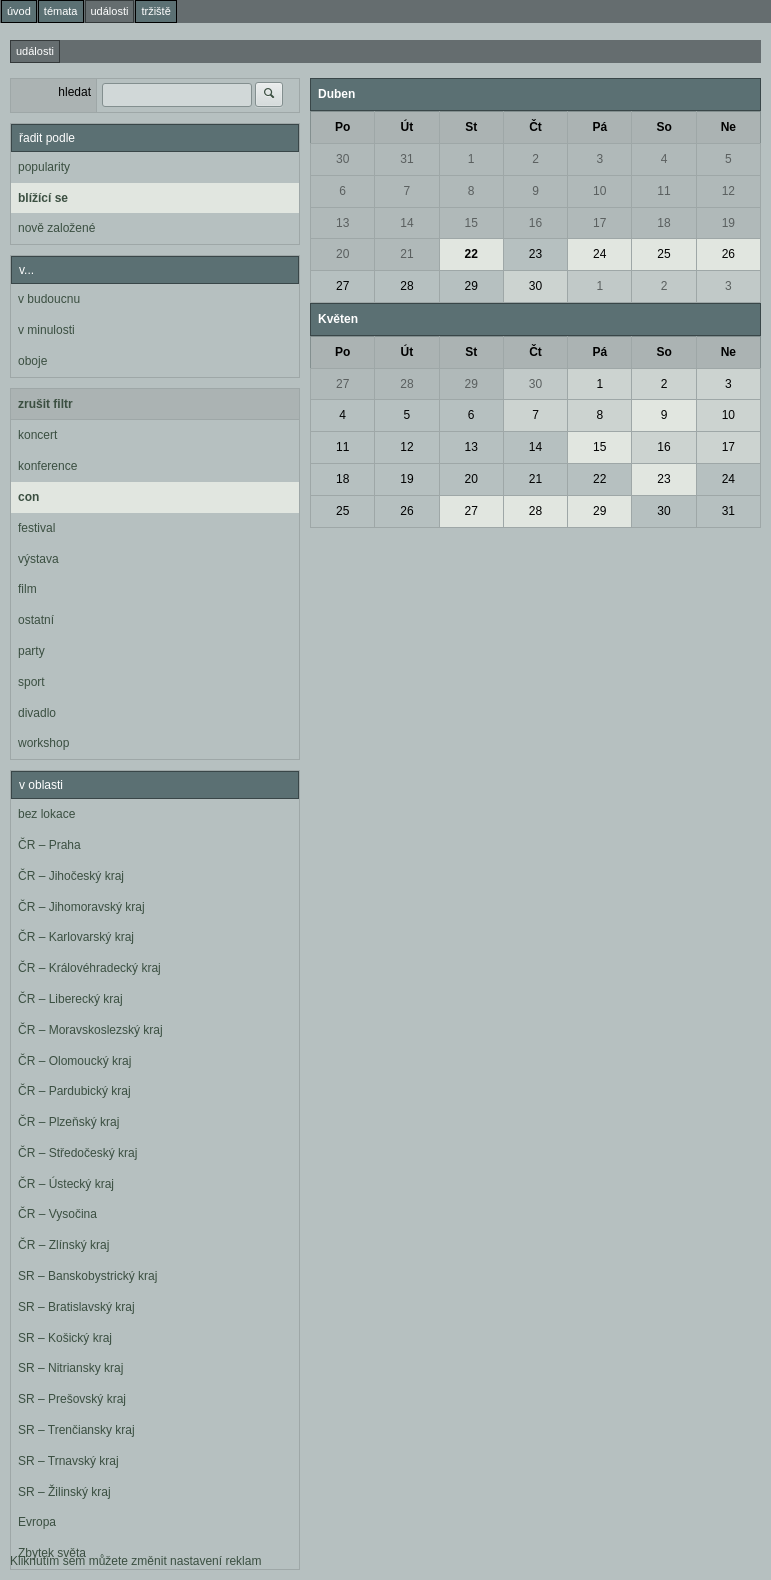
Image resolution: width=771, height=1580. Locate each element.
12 (728, 191)
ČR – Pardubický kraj (74, 1091)
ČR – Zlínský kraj (63, 1245)
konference (47, 466)
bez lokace (46, 814)
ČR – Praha (49, 845)
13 (342, 223)
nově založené (56, 228)
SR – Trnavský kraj (68, 1461)
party (31, 651)
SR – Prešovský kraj (72, 1399)
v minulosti (46, 330)
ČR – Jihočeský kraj (71, 876)
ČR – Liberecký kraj (70, 999)
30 (342, 159)
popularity (44, 167)
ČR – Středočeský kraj (77, 1153)
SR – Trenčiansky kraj (76, 1430)
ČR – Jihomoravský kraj (81, 907)
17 (599, 223)
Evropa (37, 1522)
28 (406, 286)
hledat (74, 92)
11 (663, 191)
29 (471, 286)
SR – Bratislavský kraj (76, 1307)
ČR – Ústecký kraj (66, 1184)
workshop (43, 743)
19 (728, 223)
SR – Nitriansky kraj (70, 1368)
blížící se (43, 198)
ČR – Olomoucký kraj (74, 1061)
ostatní (36, 620)
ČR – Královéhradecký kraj (89, 968)
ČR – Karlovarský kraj (76, 937)
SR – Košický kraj (65, 1338)
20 (342, 254)
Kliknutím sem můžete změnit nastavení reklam (135, 1561)
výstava (38, 559)
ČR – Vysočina (57, 1214)
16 (535, 223)
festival (36, 528)
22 (471, 254)
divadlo (37, 713)
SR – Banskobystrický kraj (87, 1276)
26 (728, 254)
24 (599, 254)
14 (406, 223)
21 (406, 254)
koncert (37, 435)
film (27, 589)
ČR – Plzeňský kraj (68, 1122)
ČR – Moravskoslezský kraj (90, 1030)
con (28, 497)
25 (663, 254)
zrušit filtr (45, 404)
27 (342, 286)
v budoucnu (49, 299)
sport (31, 682)
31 (406, 159)
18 (663, 223)
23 (535, 254)
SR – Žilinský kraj (64, 1492)
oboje (32, 361)
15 (471, 223)
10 (599, 191)
